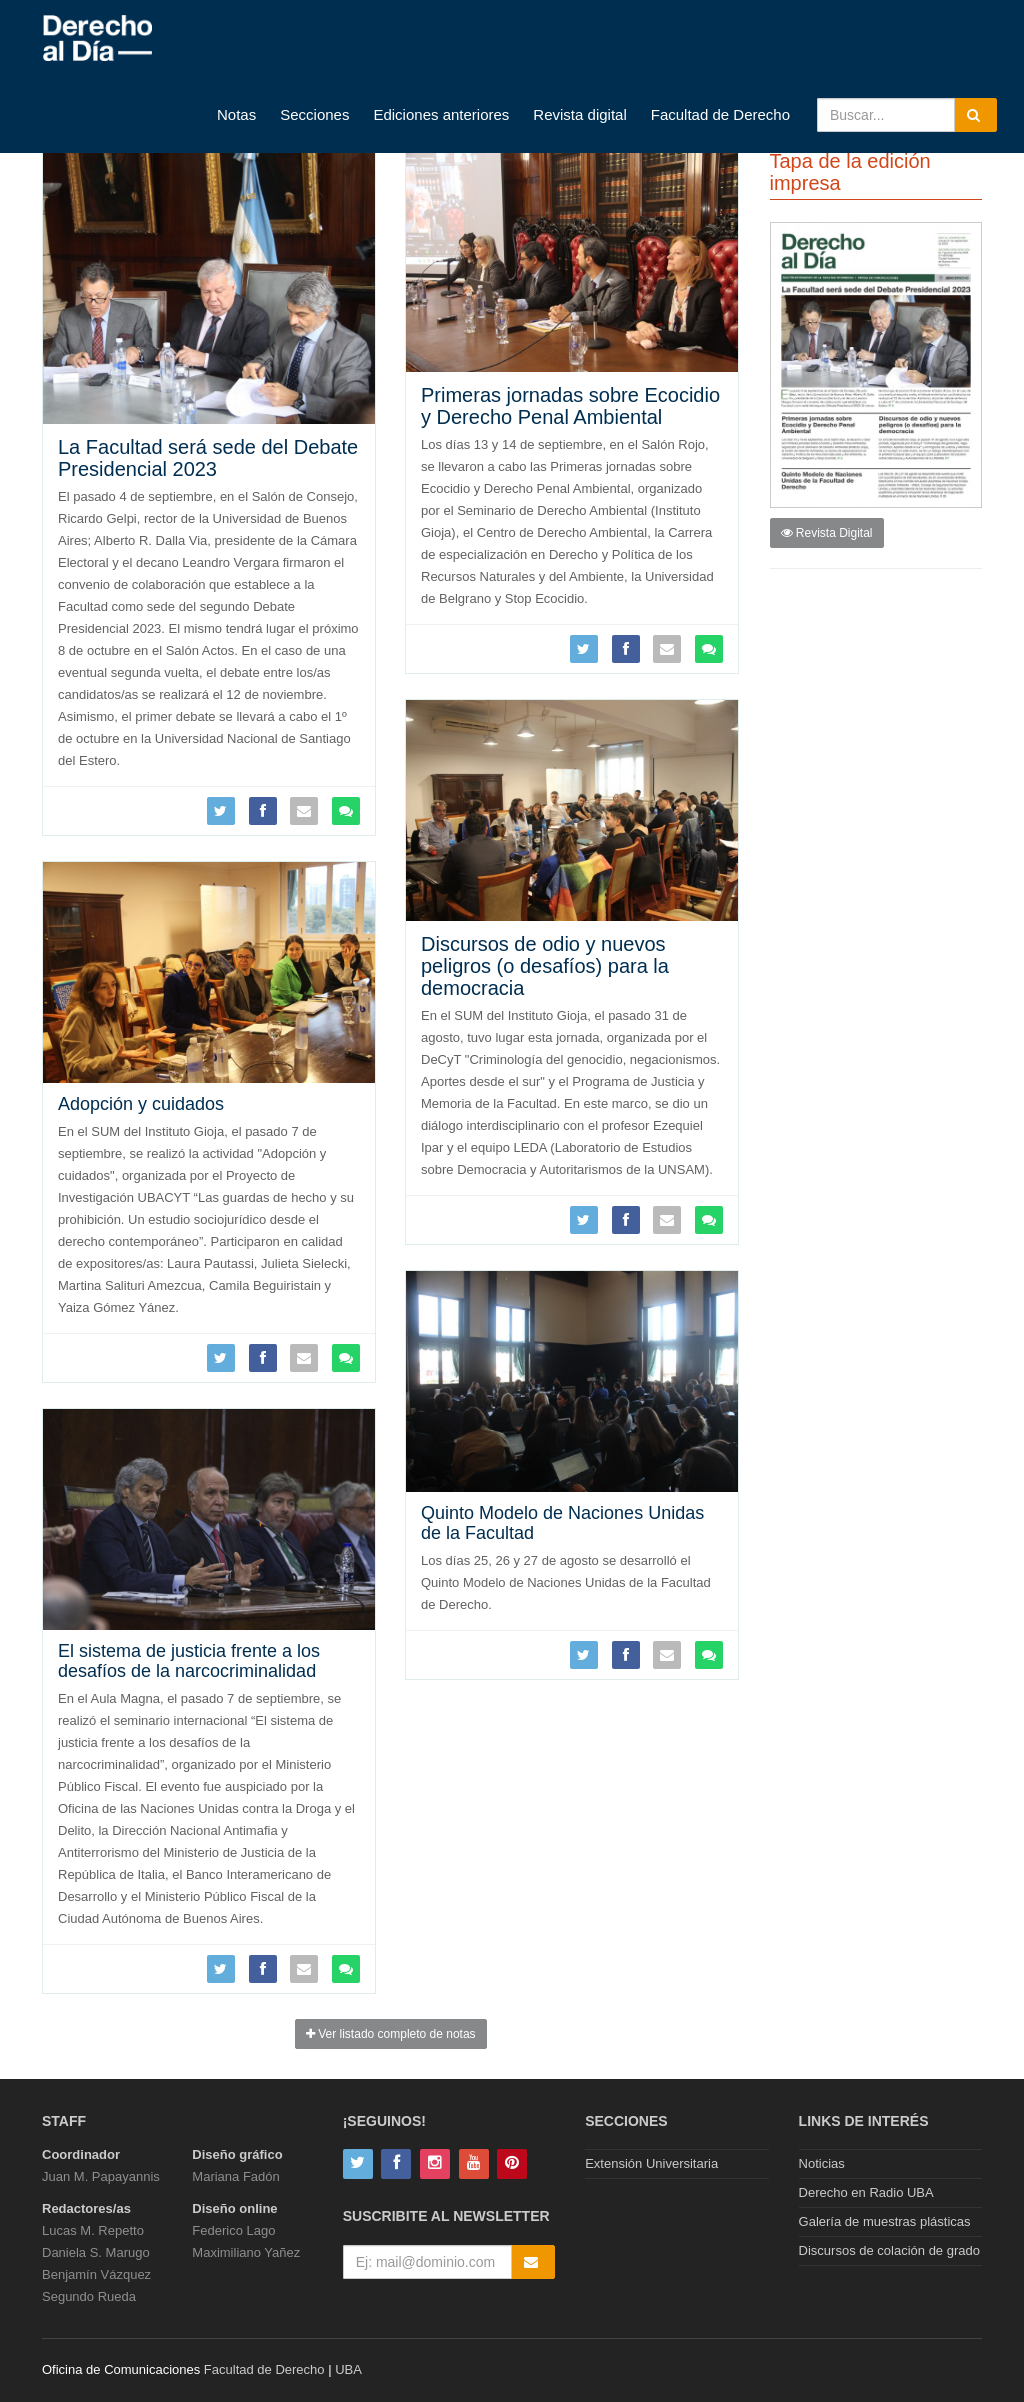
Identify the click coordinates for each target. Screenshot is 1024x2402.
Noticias (822, 2163)
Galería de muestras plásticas (885, 2221)
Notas (236, 114)
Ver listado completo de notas (391, 2034)
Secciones (314, 114)
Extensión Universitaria (651, 2163)
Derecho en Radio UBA (866, 2192)
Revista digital (579, 114)
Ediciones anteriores (441, 114)
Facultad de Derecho (720, 114)
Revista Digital (827, 533)
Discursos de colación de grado (889, 2250)
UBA (348, 2369)
